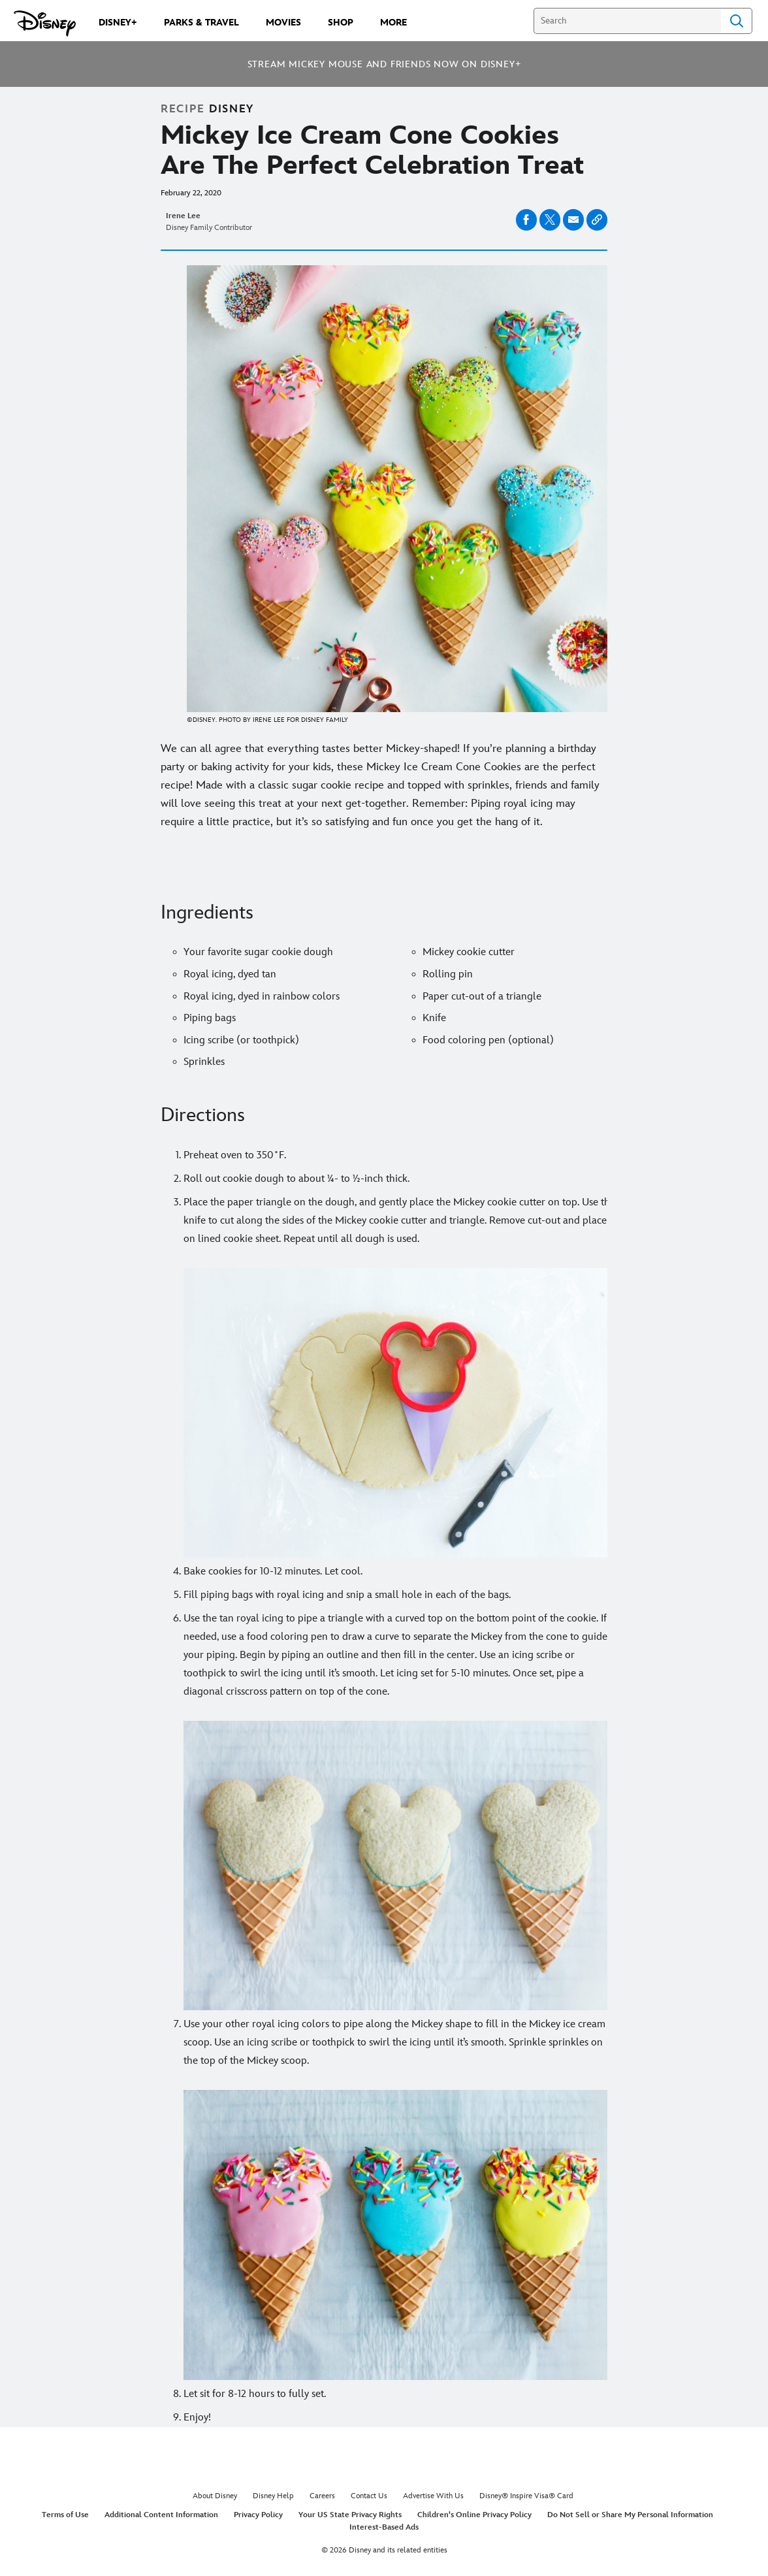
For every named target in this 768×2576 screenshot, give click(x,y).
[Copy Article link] (596, 220)
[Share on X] (549, 220)
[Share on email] (573, 219)
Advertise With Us (433, 2496)
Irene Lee (183, 216)
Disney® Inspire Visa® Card (526, 2496)
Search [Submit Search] (736, 21)
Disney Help (273, 2496)
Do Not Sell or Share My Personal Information (630, 2515)
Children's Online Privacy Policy (474, 2515)
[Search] (627, 21)
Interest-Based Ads (384, 2527)
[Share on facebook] (526, 220)
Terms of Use (65, 2515)
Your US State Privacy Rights (350, 2515)
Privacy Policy (258, 2515)
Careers (322, 2496)
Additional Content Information (161, 2515)
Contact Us (369, 2496)
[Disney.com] (45, 23)
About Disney (215, 2496)
